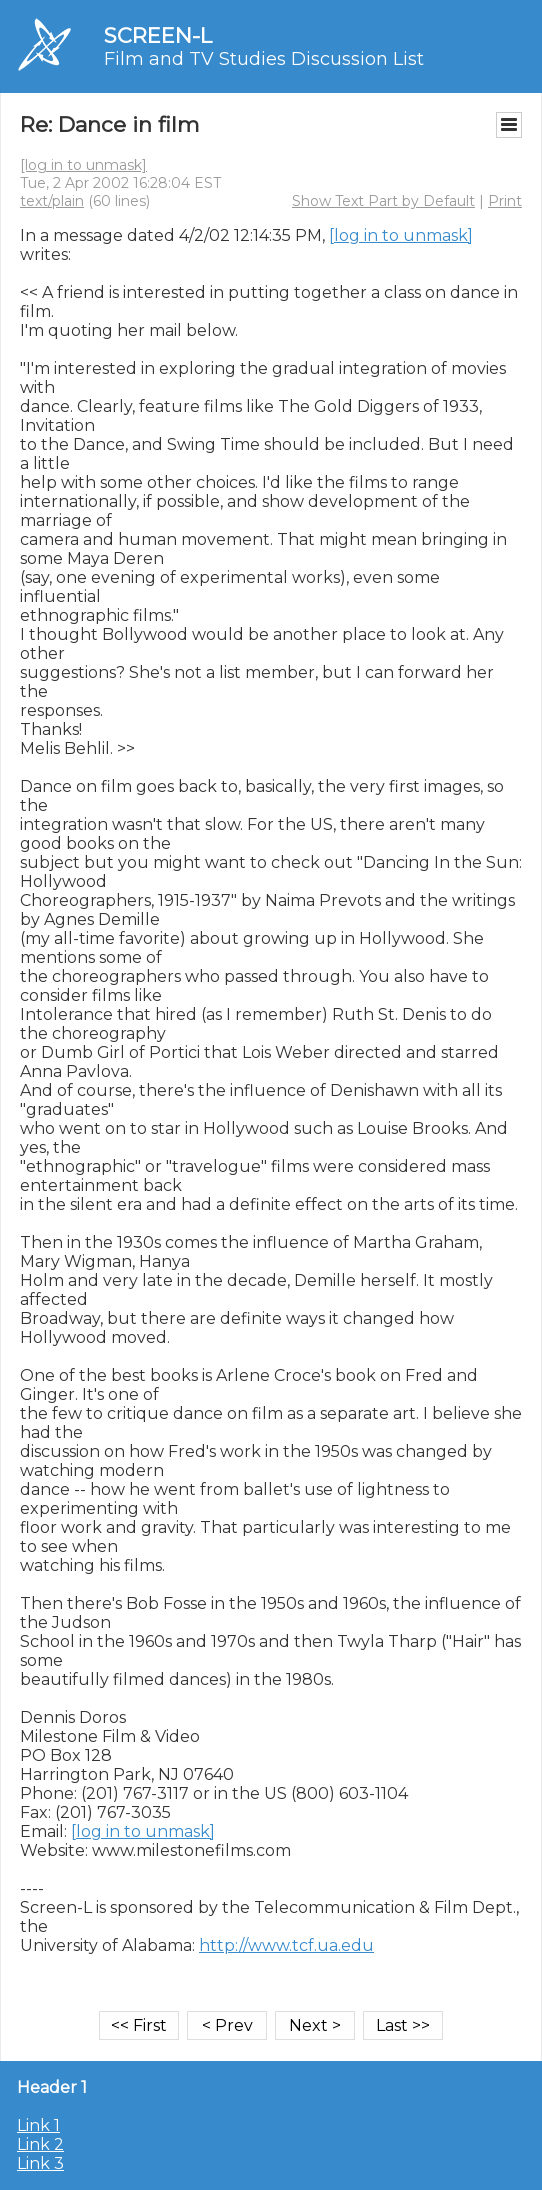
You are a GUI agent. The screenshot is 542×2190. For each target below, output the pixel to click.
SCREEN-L (158, 35)
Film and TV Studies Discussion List (264, 59)
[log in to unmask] (83, 165)
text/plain (52, 201)
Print (505, 201)
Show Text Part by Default (383, 201)
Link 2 (40, 2144)
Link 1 (38, 2125)
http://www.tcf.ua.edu (286, 1945)
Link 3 (40, 2163)
